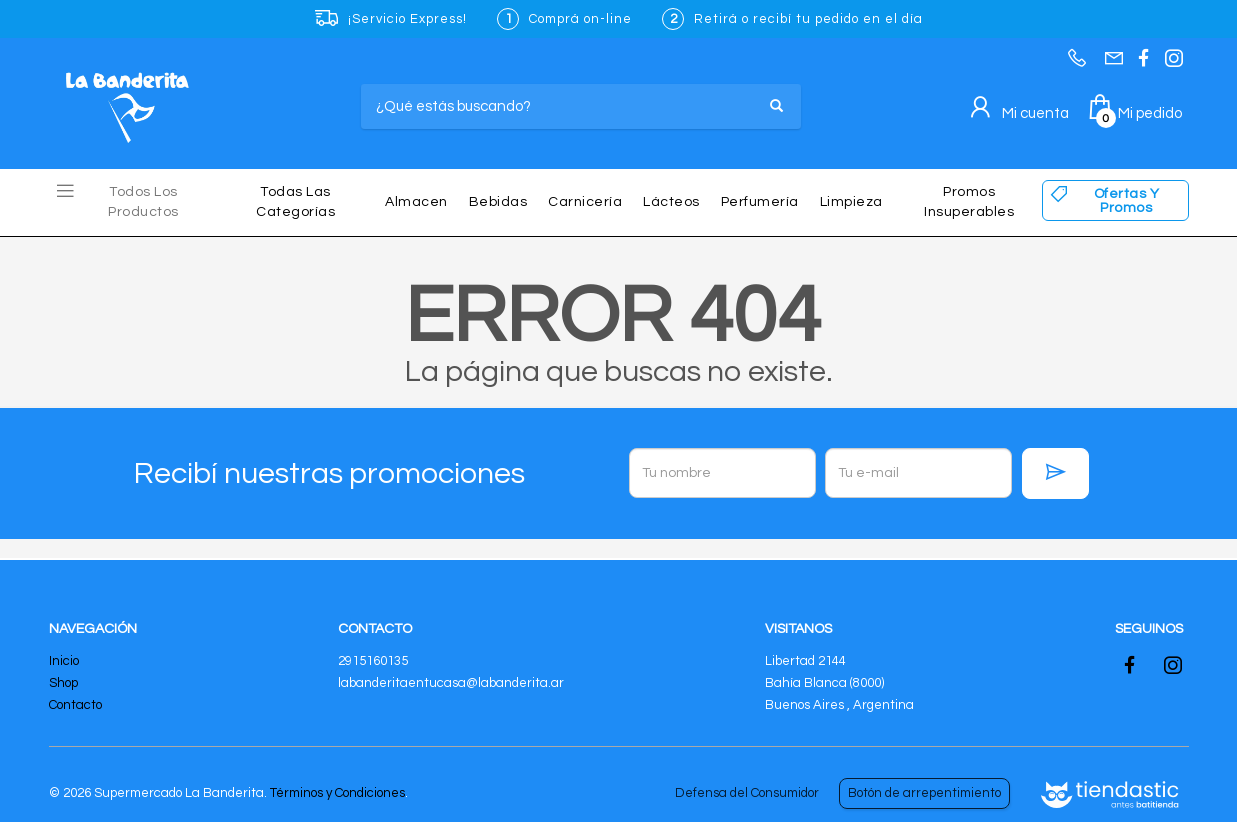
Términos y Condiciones (337, 793)
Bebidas (498, 202)
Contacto (75, 705)
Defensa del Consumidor (747, 793)
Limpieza (851, 202)
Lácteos (671, 202)
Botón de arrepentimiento (924, 793)
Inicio (64, 661)
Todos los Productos (143, 202)
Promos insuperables (969, 202)
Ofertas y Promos (1127, 201)
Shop (63, 683)
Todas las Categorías (295, 202)
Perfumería (760, 202)
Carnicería (585, 202)
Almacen (416, 202)
